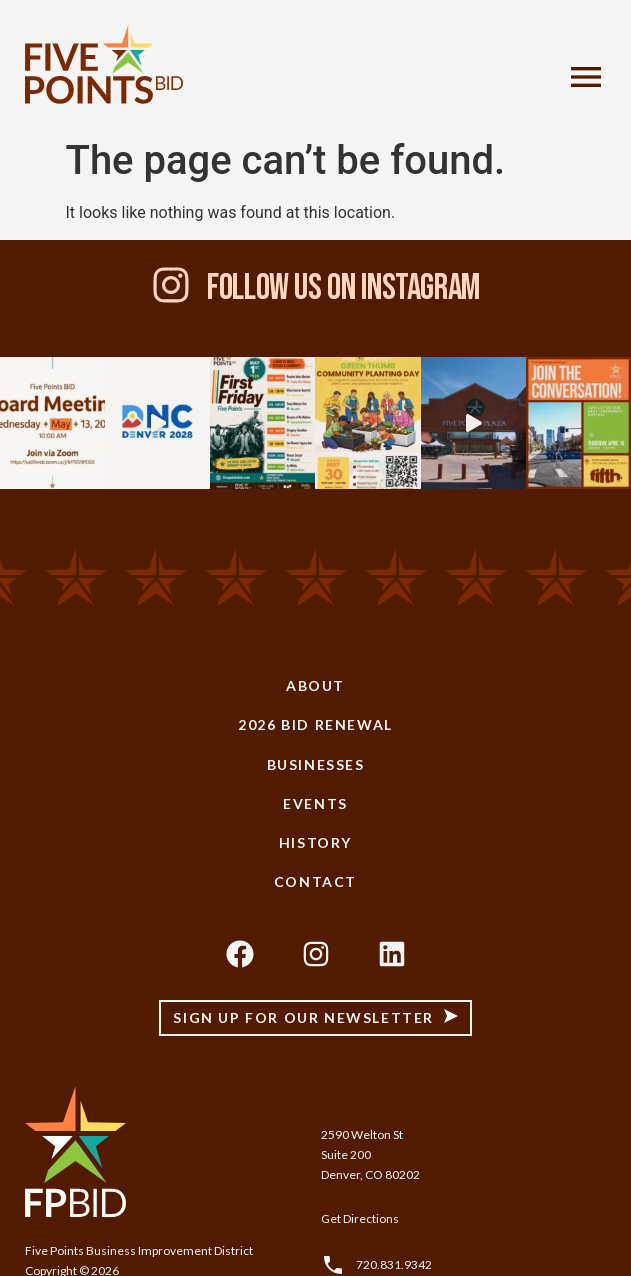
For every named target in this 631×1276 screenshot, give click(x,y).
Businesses (316, 764)
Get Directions (360, 1218)
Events (315, 803)
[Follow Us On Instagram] (171, 285)
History (315, 842)
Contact (315, 881)
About (315, 685)
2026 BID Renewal (315, 724)
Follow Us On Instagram (343, 288)
